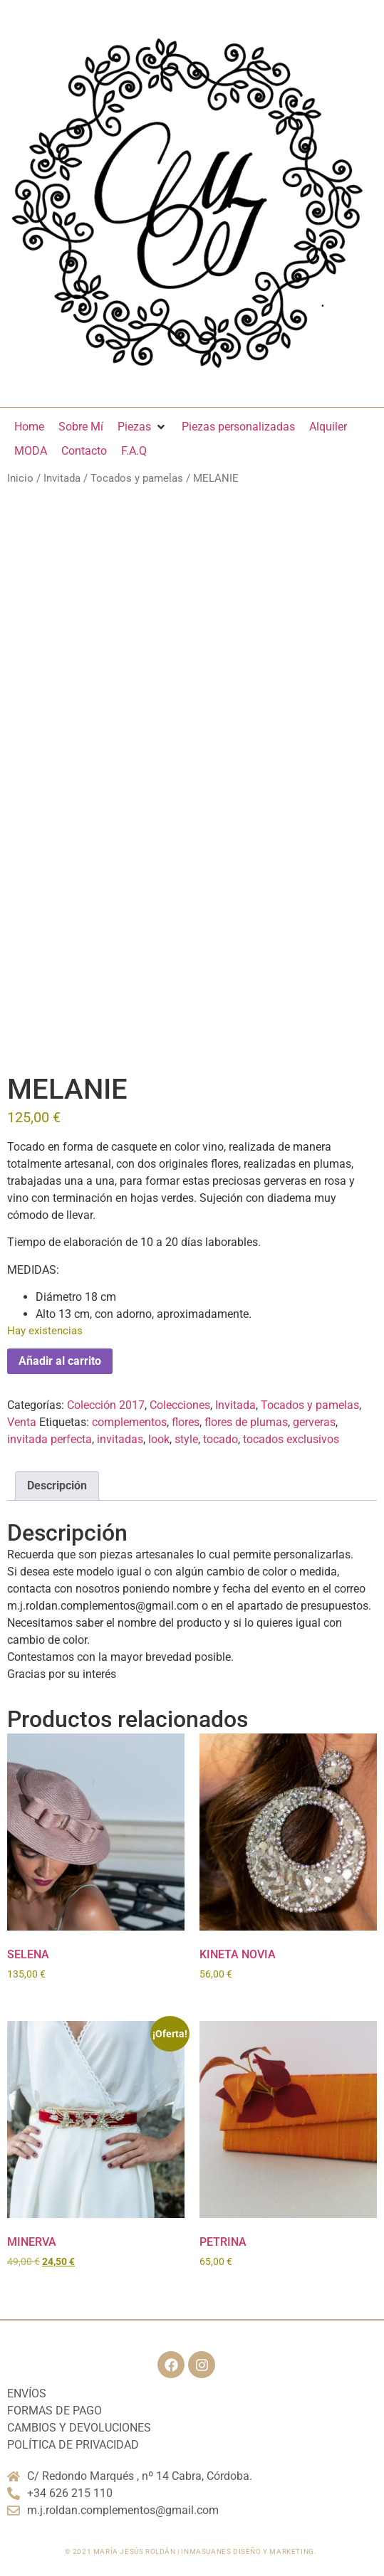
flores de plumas (246, 1422)
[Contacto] (84, 451)
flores (185, 1422)
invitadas (120, 1439)
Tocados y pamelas (136, 478)
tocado (220, 1439)
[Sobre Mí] (80, 427)
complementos (129, 1422)
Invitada (62, 478)
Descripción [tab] (57, 1485)
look (159, 1439)
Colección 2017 (106, 1405)
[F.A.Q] (134, 451)
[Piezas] (142, 427)
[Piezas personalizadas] (238, 427)
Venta (21, 1422)
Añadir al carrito (60, 1361)
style (186, 1439)
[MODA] (30, 451)
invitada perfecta (49, 1439)
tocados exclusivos (291, 1439)
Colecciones (180, 1405)
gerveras (314, 1422)
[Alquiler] (328, 427)
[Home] (29, 427)
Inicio (20, 478)
